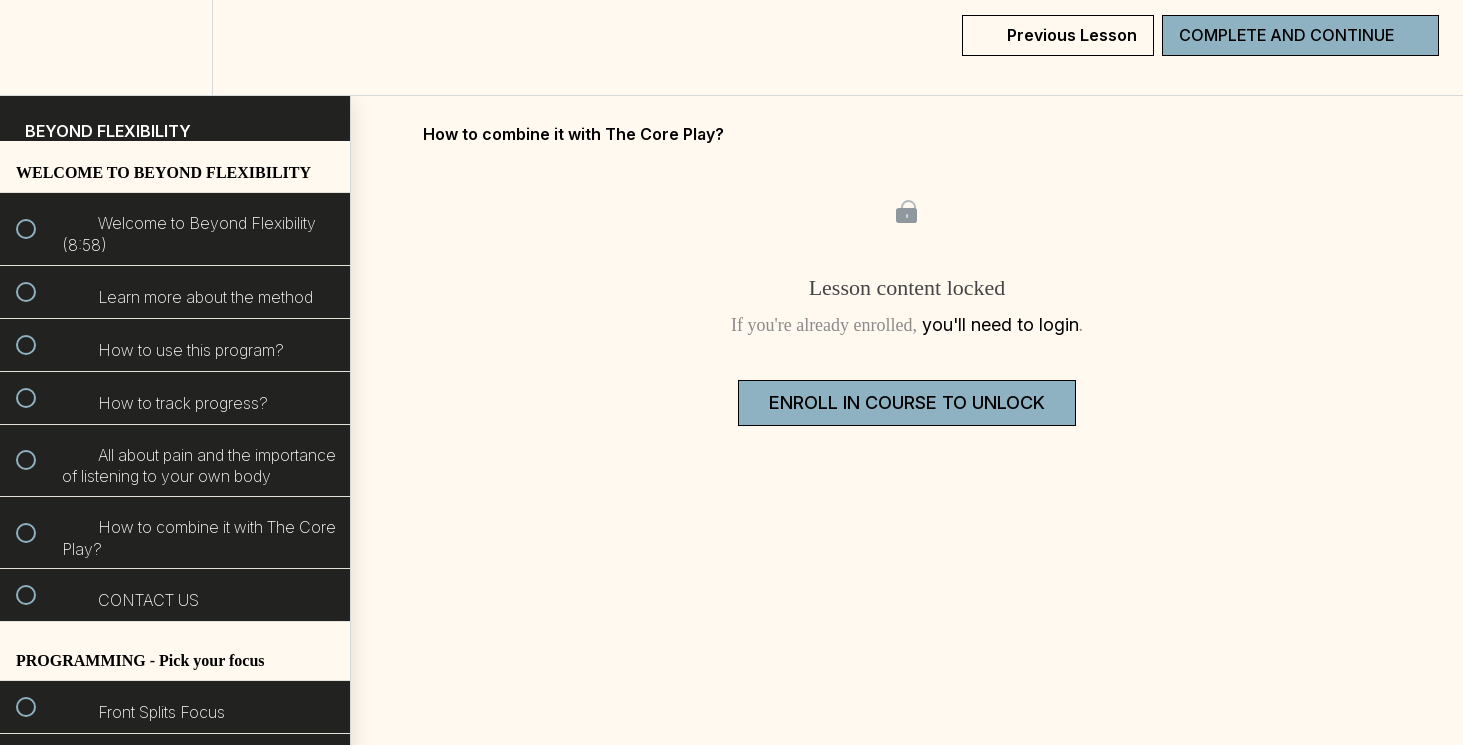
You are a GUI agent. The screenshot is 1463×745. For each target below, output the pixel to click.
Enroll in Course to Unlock (907, 402)
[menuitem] (175, 47)
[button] (37, 47)
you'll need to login (1000, 324)
